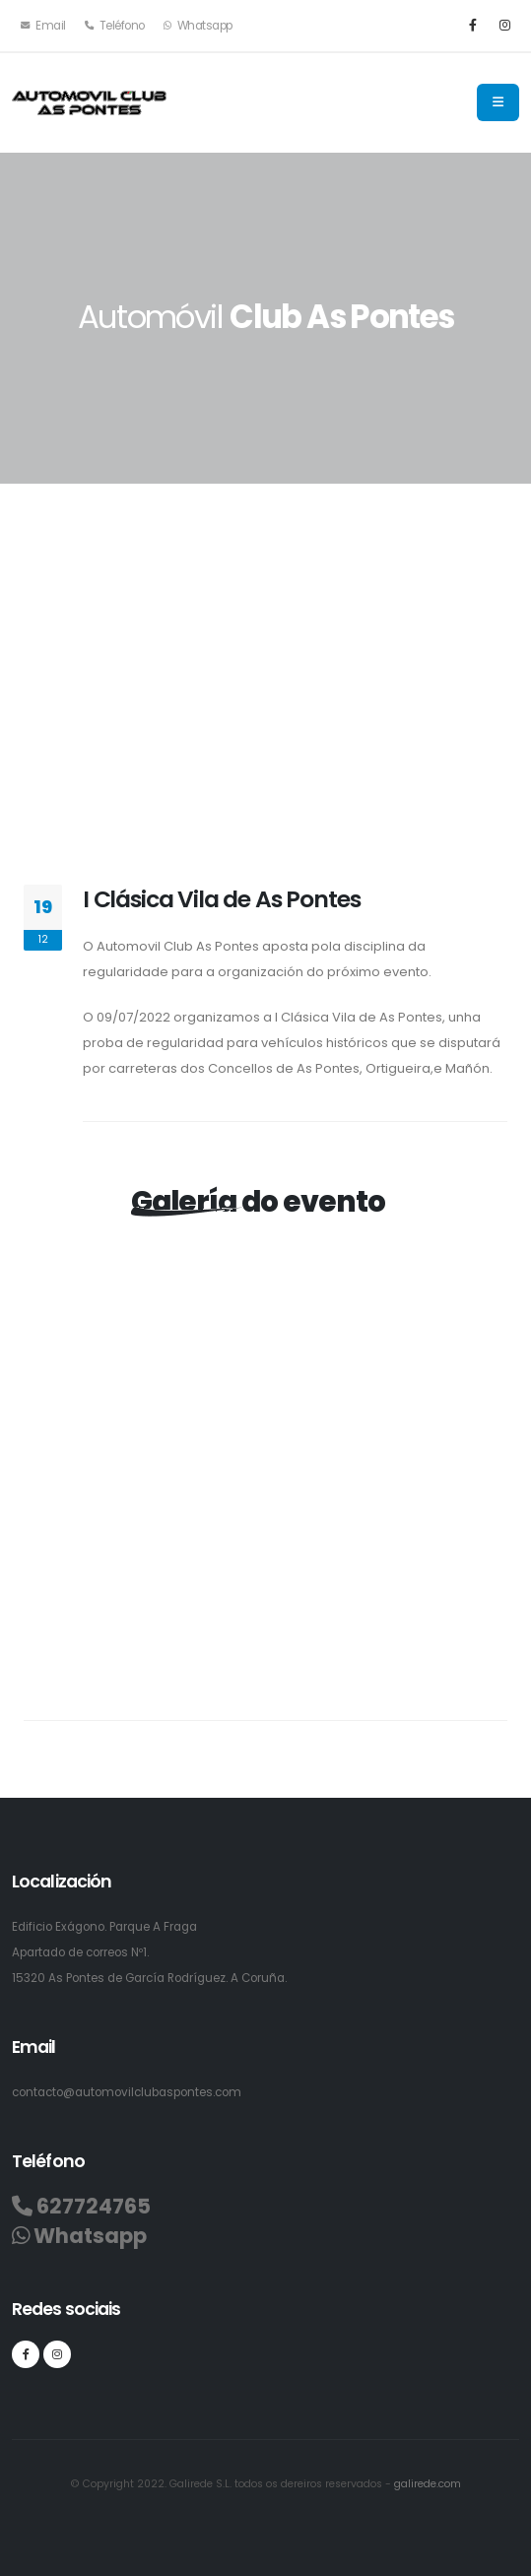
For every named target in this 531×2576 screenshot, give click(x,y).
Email (43, 25)
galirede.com (427, 2484)
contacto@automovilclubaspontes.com (126, 2092)
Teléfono (115, 25)
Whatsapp (198, 25)
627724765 (81, 2206)
